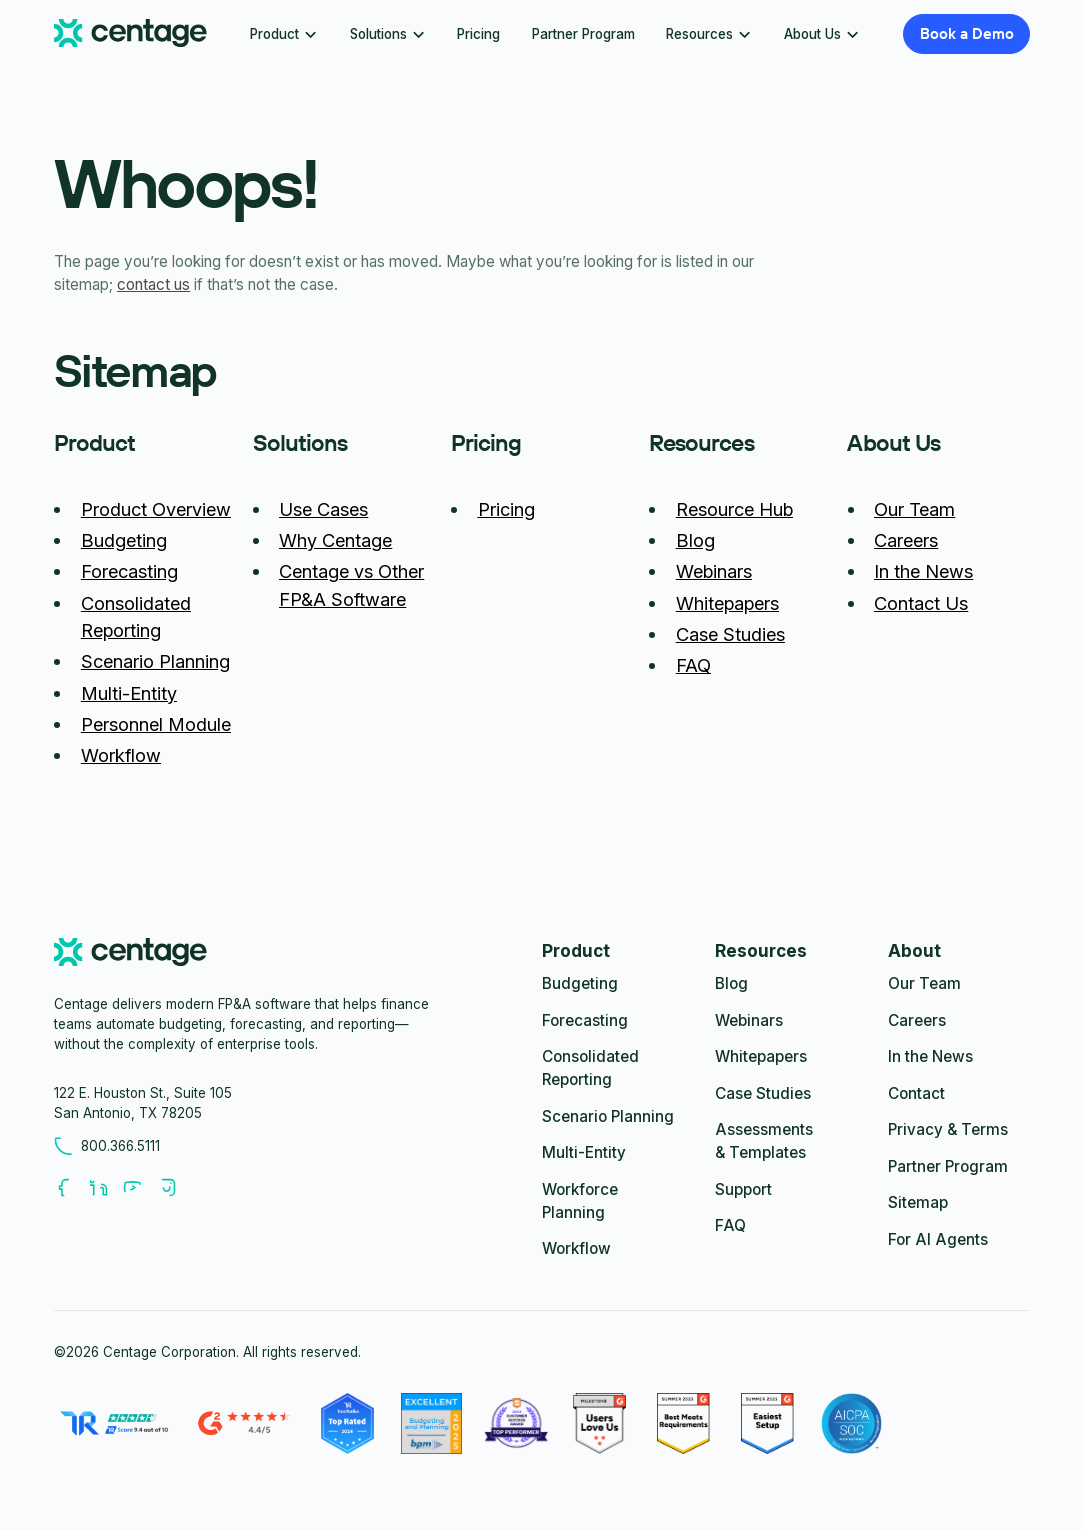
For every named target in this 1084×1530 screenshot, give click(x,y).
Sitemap (918, 1202)
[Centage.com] (130, 34)
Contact (916, 1093)
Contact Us (921, 603)
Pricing (478, 34)
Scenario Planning (155, 661)
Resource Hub (734, 509)
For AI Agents (938, 1239)
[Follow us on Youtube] (140, 1187)
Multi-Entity (129, 693)
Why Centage (335, 540)
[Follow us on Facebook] (71, 1187)
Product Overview (156, 509)
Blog (695, 540)
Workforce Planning (580, 1201)
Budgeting (124, 540)
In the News (923, 571)
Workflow (121, 755)
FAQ (693, 665)
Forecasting (129, 571)
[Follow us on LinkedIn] (106, 1187)
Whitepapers (727, 603)
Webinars (714, 571)
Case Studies (730, 634)
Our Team (914, 509)
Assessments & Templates (764, 1141)
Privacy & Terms (948, 1129)
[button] (284, 34)
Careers (906, 540)
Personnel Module (156, 724)
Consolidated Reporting (590, 1068)
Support (743, 1189)
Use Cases (323, 509)
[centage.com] (130, 955)
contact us (153, 284)
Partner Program (583, 34)
